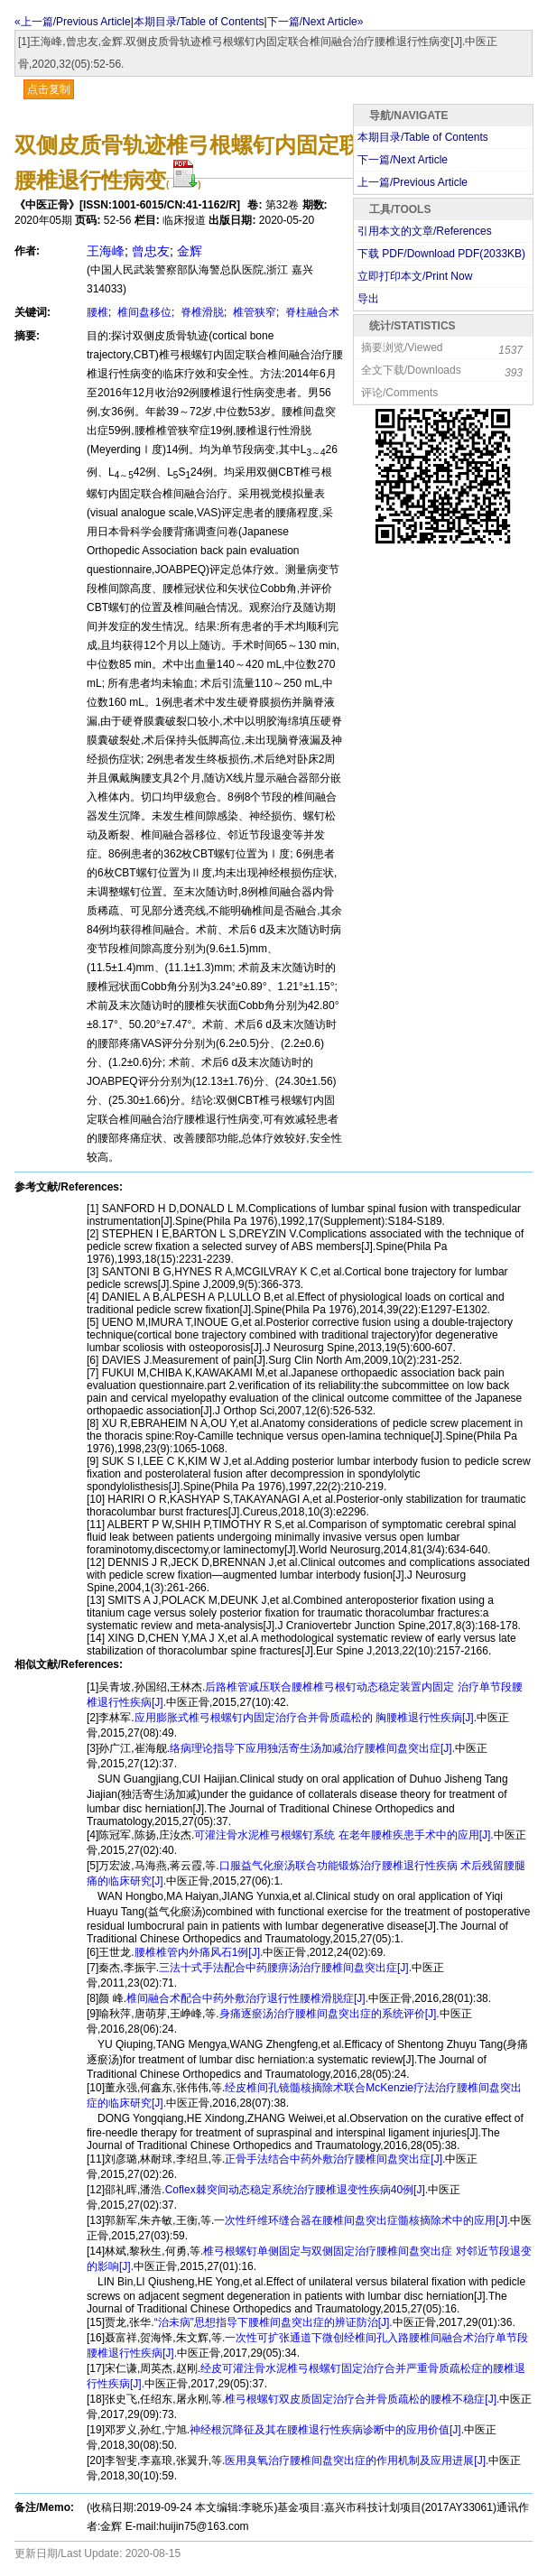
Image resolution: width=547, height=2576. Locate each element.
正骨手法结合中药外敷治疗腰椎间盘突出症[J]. (335, 2159)
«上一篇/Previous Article (72, 21)
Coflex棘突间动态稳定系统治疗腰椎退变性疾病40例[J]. (296, 2189)
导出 (368, 298)
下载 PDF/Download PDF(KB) (441, 253)
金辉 (189, 251)
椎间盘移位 (143, 312)
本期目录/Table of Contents (199, 21)
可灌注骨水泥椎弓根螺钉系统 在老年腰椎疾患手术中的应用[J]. (343, 1835)
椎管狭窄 (253, 312)
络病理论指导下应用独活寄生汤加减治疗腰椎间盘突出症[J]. (312, 1748)
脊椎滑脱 (201, 312)
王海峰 (106, 251)
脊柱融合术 (311, 312)
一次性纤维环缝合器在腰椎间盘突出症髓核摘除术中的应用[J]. (362, 2220)
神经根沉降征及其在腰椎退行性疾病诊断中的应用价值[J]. (327, 2429)
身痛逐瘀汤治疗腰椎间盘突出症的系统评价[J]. (329, 2013)
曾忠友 (151, 251)
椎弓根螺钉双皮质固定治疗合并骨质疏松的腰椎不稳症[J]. (362, 2399)
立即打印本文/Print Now (414, 276)
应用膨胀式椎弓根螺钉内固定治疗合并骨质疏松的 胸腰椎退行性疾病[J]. (305, 1717)
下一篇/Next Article (402, 159)
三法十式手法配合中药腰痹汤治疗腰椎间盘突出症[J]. (285, 1967)
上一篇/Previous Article (412, 182)
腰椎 (97, 312)
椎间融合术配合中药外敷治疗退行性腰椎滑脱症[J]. (247, 1998)
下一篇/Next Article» (315, 21)
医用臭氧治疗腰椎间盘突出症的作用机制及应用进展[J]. (356, 2460)
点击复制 (48, 89)
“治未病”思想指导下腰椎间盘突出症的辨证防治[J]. (273, 2322)
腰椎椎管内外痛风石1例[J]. (199, 1952)
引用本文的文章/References (424, 231)
